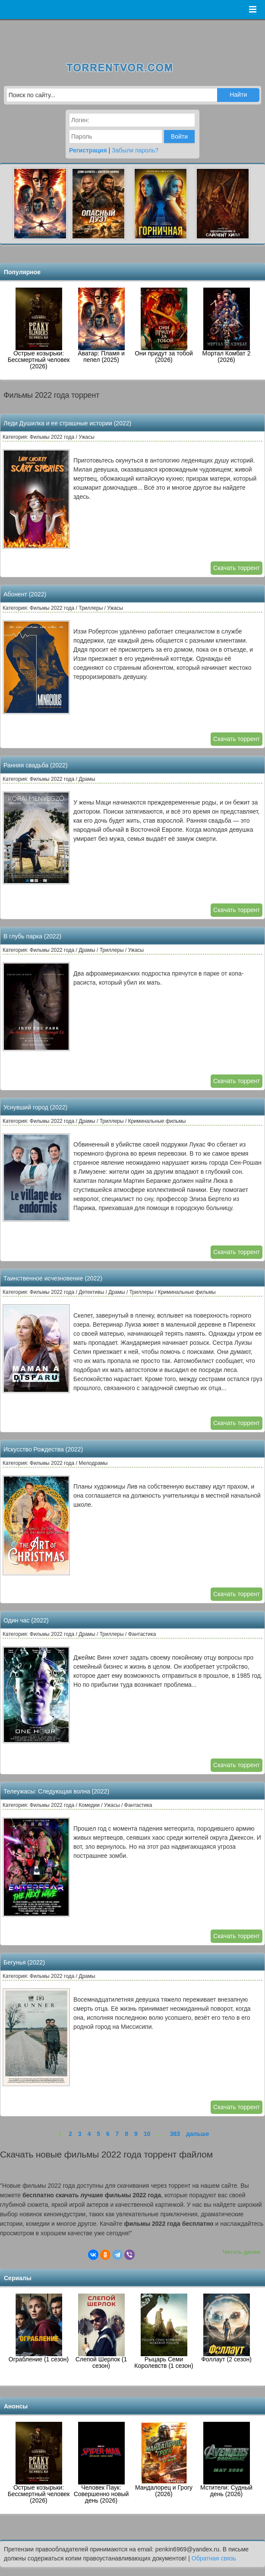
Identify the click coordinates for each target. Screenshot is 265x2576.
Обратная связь (214, 2558)
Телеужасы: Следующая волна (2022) (56, 1791)
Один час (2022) (26, 1620)
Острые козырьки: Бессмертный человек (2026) (39, 329)
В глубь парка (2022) (32, 936)
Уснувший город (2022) (35, 1107)
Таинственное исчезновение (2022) (52, 1278)
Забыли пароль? (135, 150)
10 (147, 2133)
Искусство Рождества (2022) (43, 1449)
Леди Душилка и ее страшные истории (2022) (67, 423)
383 (175, 2133)
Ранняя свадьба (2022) (35, 765)
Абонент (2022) (24, 594)
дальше (197, 2133)
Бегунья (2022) (24, 1962)
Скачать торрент (236, 567)
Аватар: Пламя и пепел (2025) (101, 325)
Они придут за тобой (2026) (164, 325)
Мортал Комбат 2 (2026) (226, 325)
